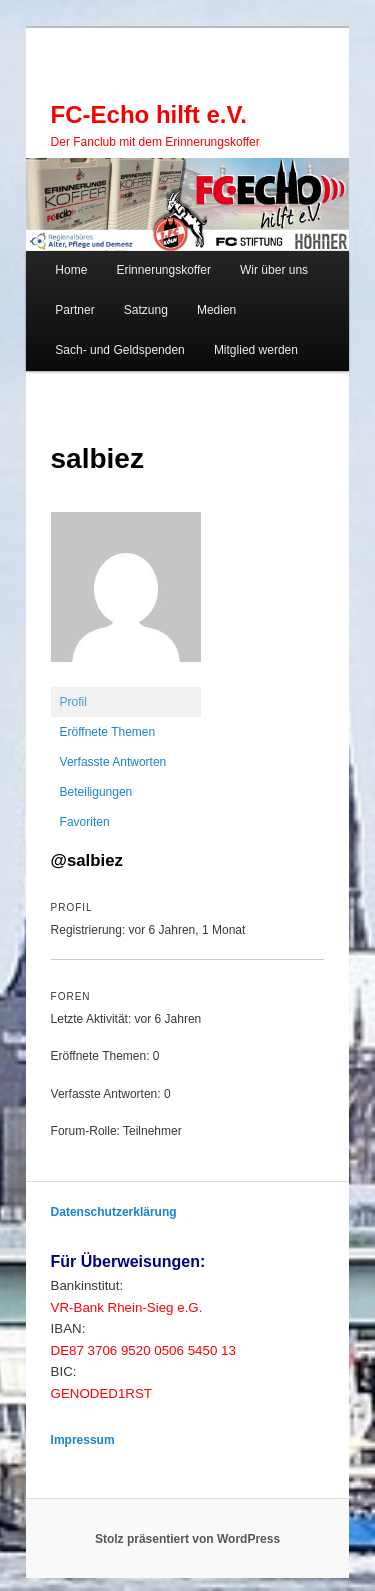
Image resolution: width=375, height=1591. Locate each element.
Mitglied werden (256, 350)
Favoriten (85, 822)
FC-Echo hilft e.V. (149, 114)
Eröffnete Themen (108, 732)
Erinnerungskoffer (163, 270)
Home (71, 270)
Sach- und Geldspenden (119, 350)
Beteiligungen (96, 792)
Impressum (83, 1440)
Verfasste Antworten (113, 762)
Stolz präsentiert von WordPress (187, 1539)
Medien (216, 310)
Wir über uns (274, 270)
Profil (73, 702)
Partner (74, 310)
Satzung (146, 310)
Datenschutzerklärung (114, 1212)
